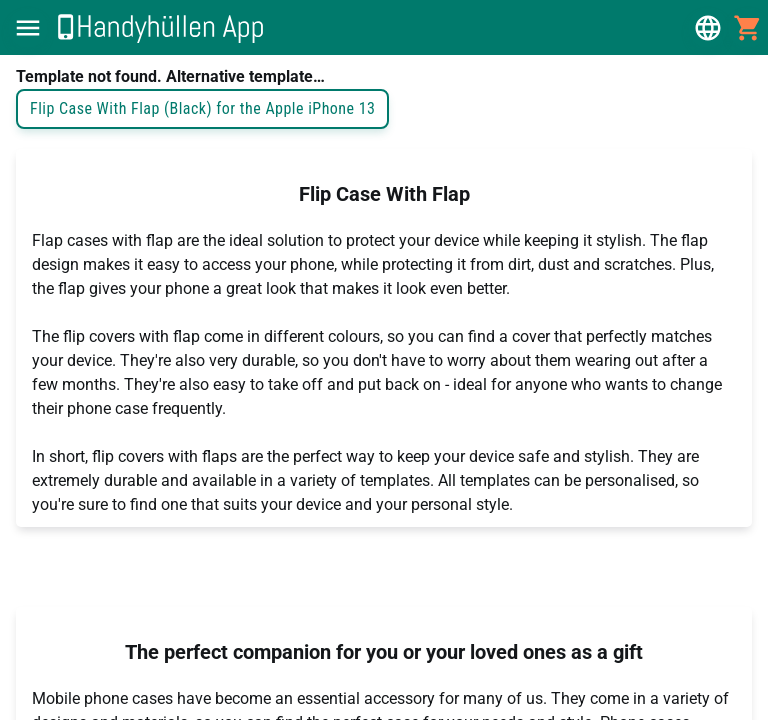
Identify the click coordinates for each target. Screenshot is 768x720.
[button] (28, 28)
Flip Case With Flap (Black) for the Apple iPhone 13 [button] (202, 109)
